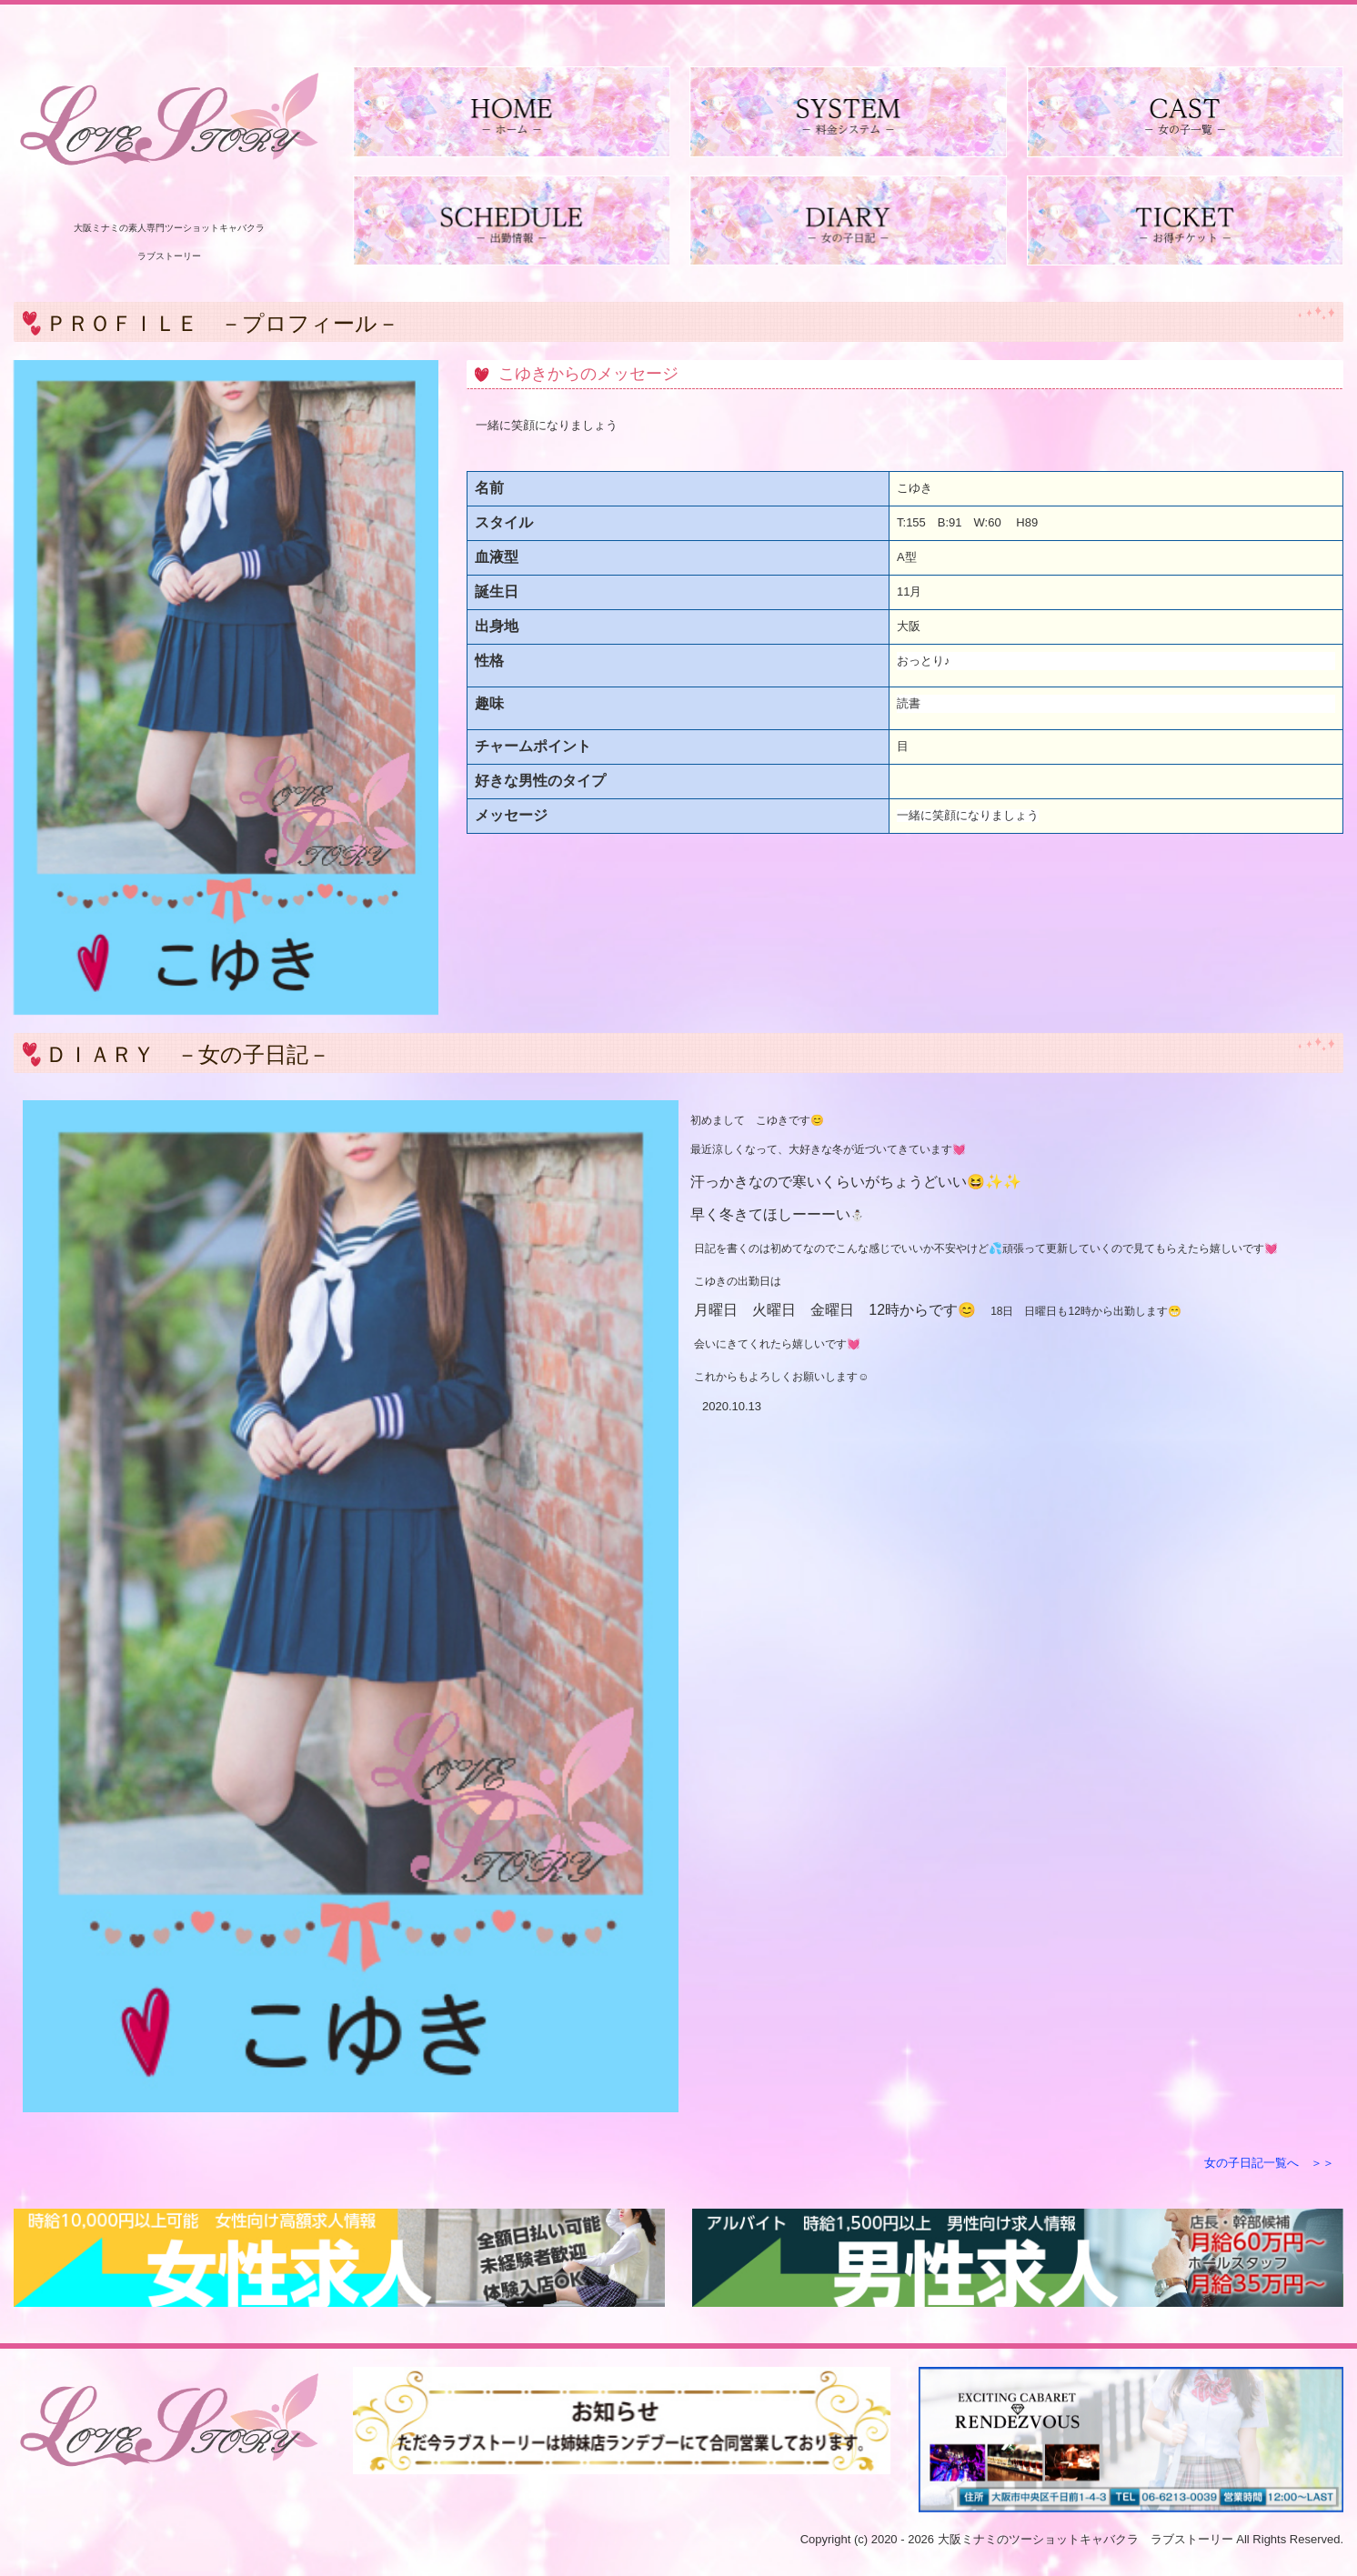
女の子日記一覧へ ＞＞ (1269, 2163)
